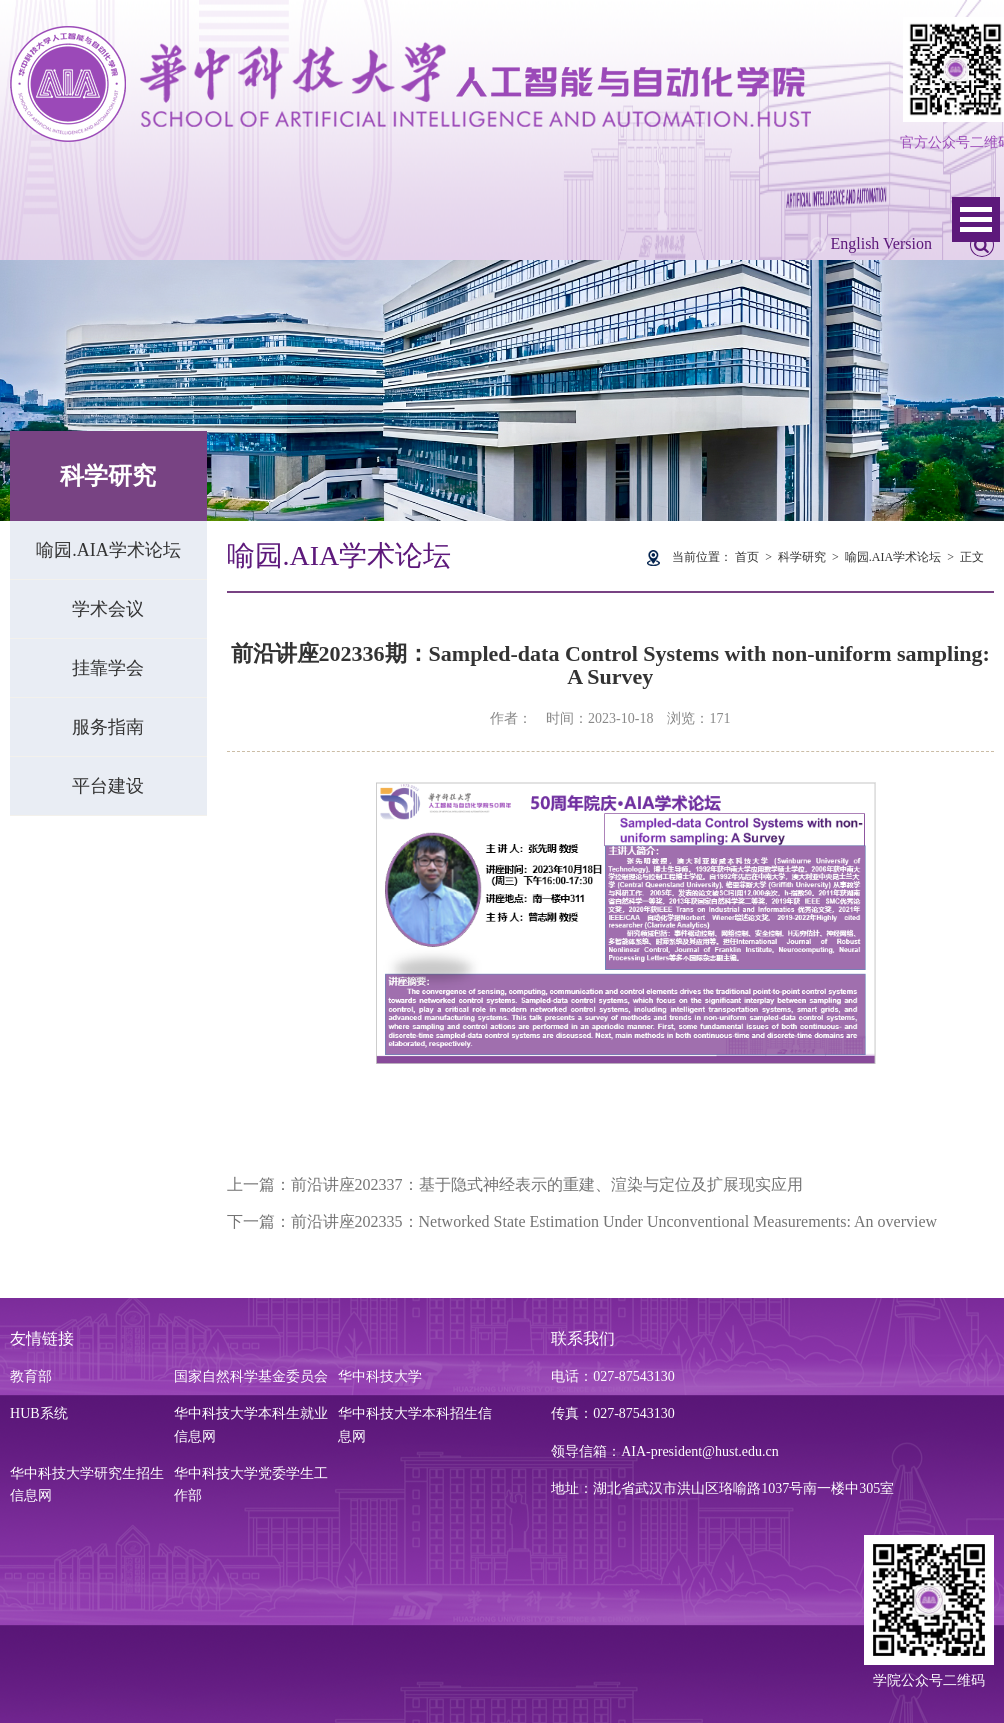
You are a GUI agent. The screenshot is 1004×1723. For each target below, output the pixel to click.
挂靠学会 (108, 668)
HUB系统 (39, 1413)
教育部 (31, 1376)
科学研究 (802, 557)
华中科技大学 (380, 1376)
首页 (747, 557)
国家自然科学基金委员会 (251, 1376)
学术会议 (108, 609)
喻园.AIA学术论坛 (108, 550)
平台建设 (108, 786)
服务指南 (108, 727)
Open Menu (976, 219)
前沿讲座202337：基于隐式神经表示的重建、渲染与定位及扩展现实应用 (547, 1184)
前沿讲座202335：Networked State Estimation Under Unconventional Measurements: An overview (614, 1221)
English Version (880, 243)
